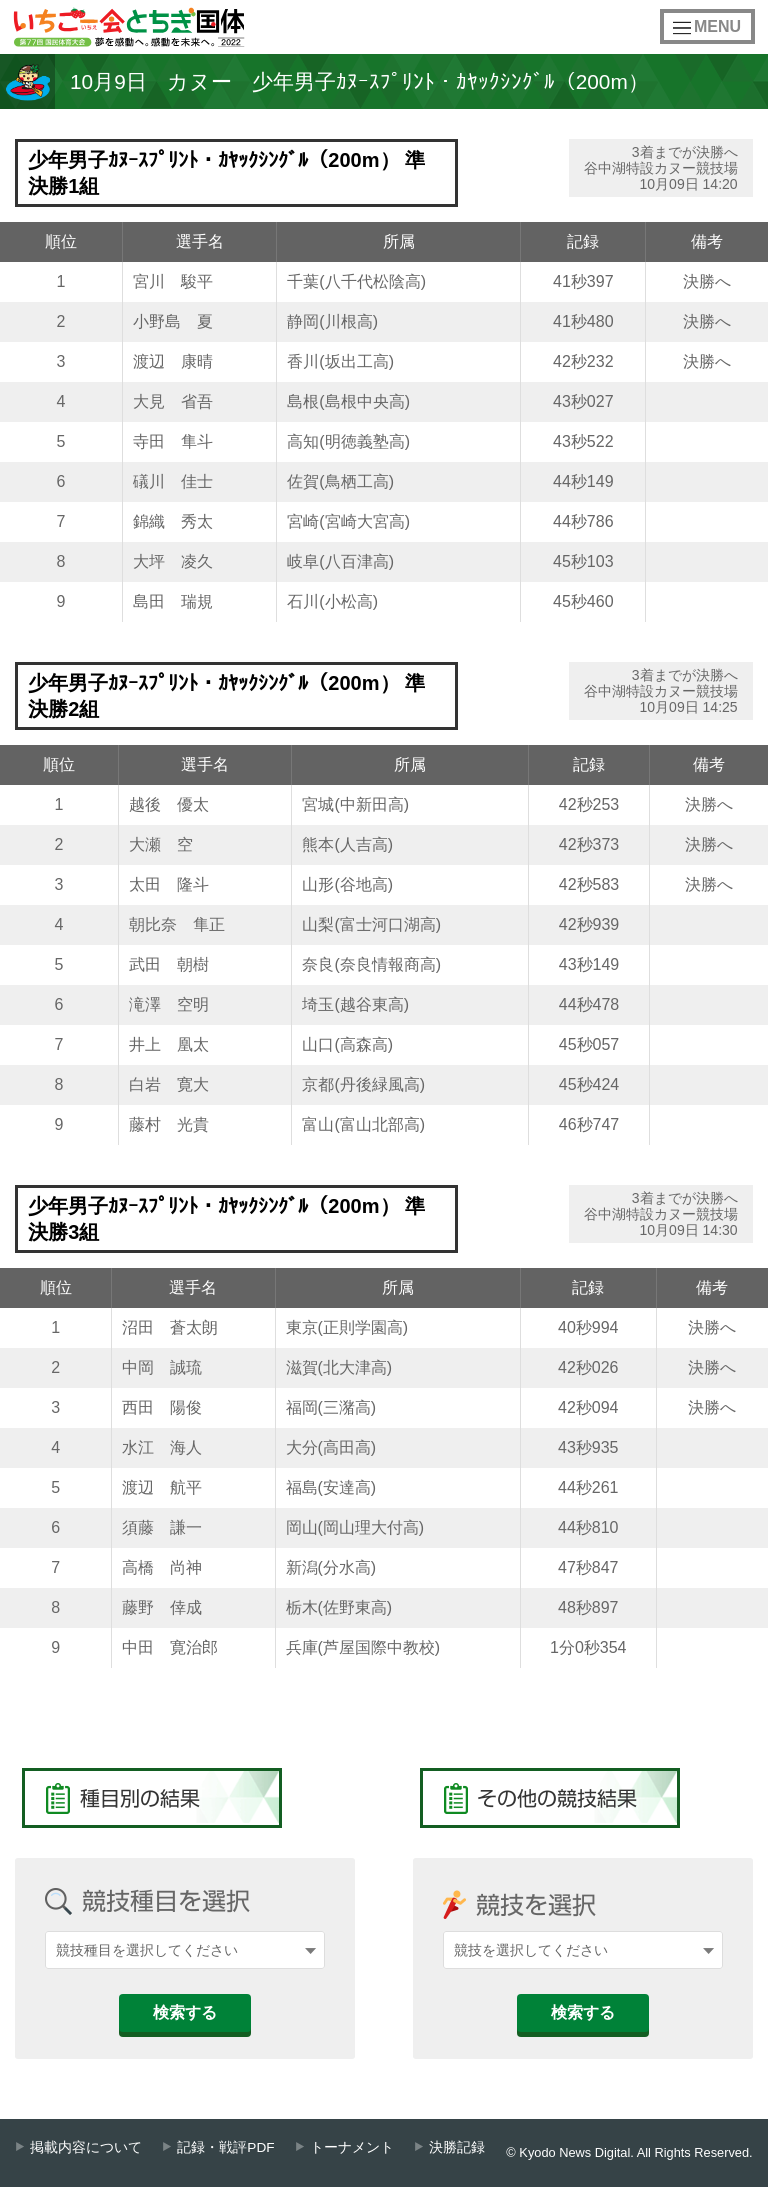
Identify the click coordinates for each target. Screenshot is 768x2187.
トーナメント (352, 2147)
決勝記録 (457, 2147)
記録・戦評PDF (225, 2147)
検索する (185, 2012)
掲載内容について (86, 2147)
